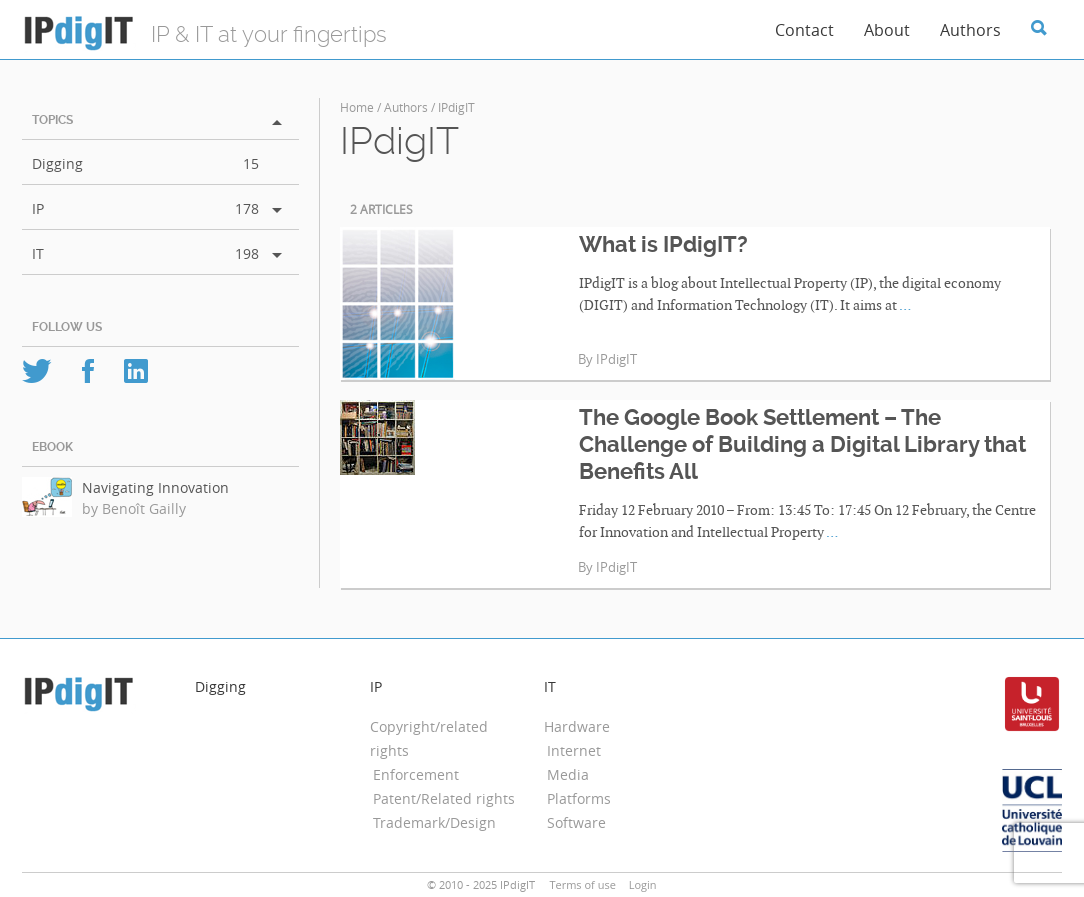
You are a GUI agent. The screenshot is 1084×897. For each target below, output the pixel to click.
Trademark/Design (434, 822)
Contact (804, 30)
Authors (970, 30)
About (887, 30)
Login (643, 884)
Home (357, 107)
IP (38, 208)
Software (576, 822)
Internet (574, 750)
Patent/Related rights (444, 798)
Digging (57, 163)
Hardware (577, 726)
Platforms (579, 798)
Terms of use (582, 884)
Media (568, 774)
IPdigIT (616, 359)
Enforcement (416, 774)
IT (38, 253)
